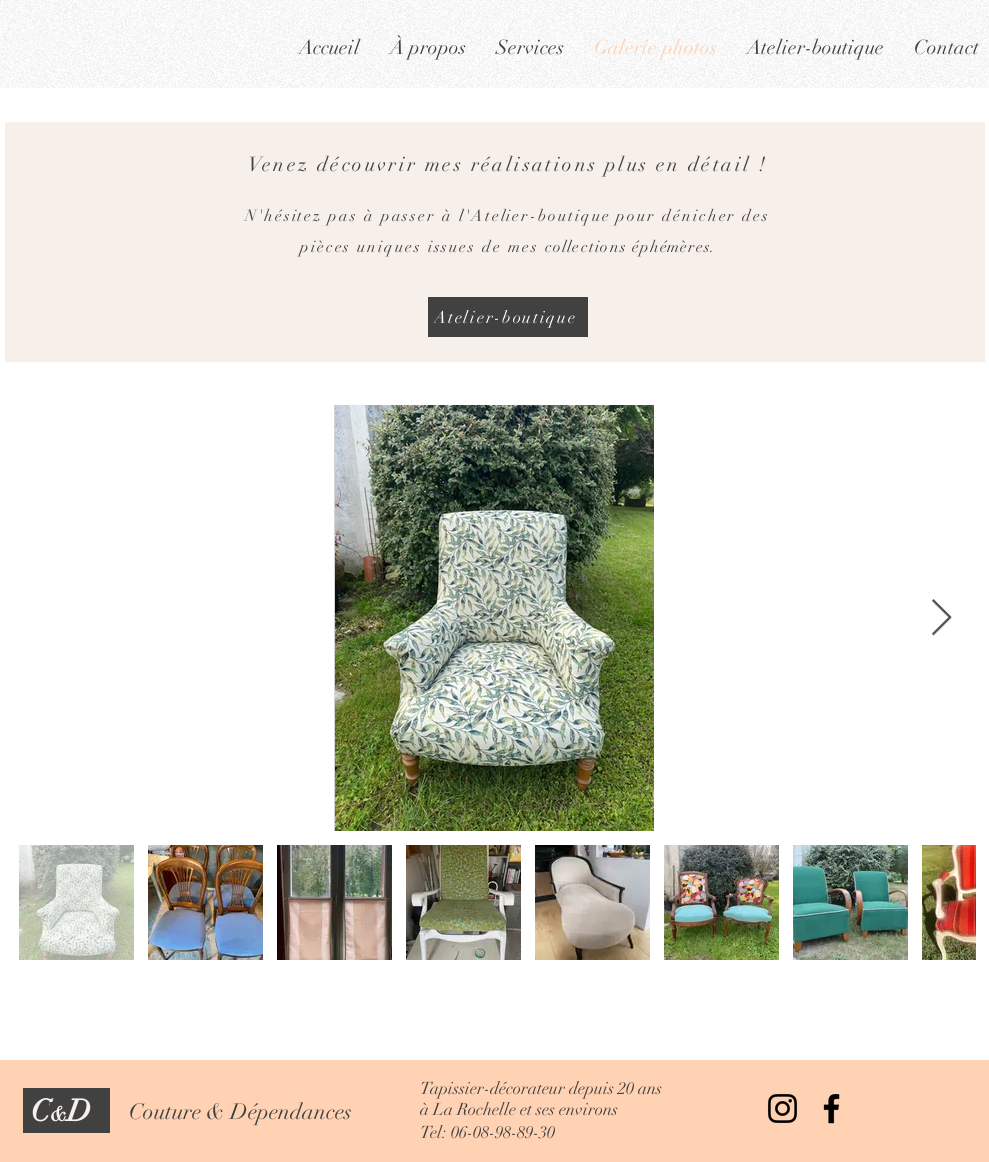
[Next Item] (941, 618)
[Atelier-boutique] (508, 317)
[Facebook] (831, 1108)
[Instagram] (782, 1108)
